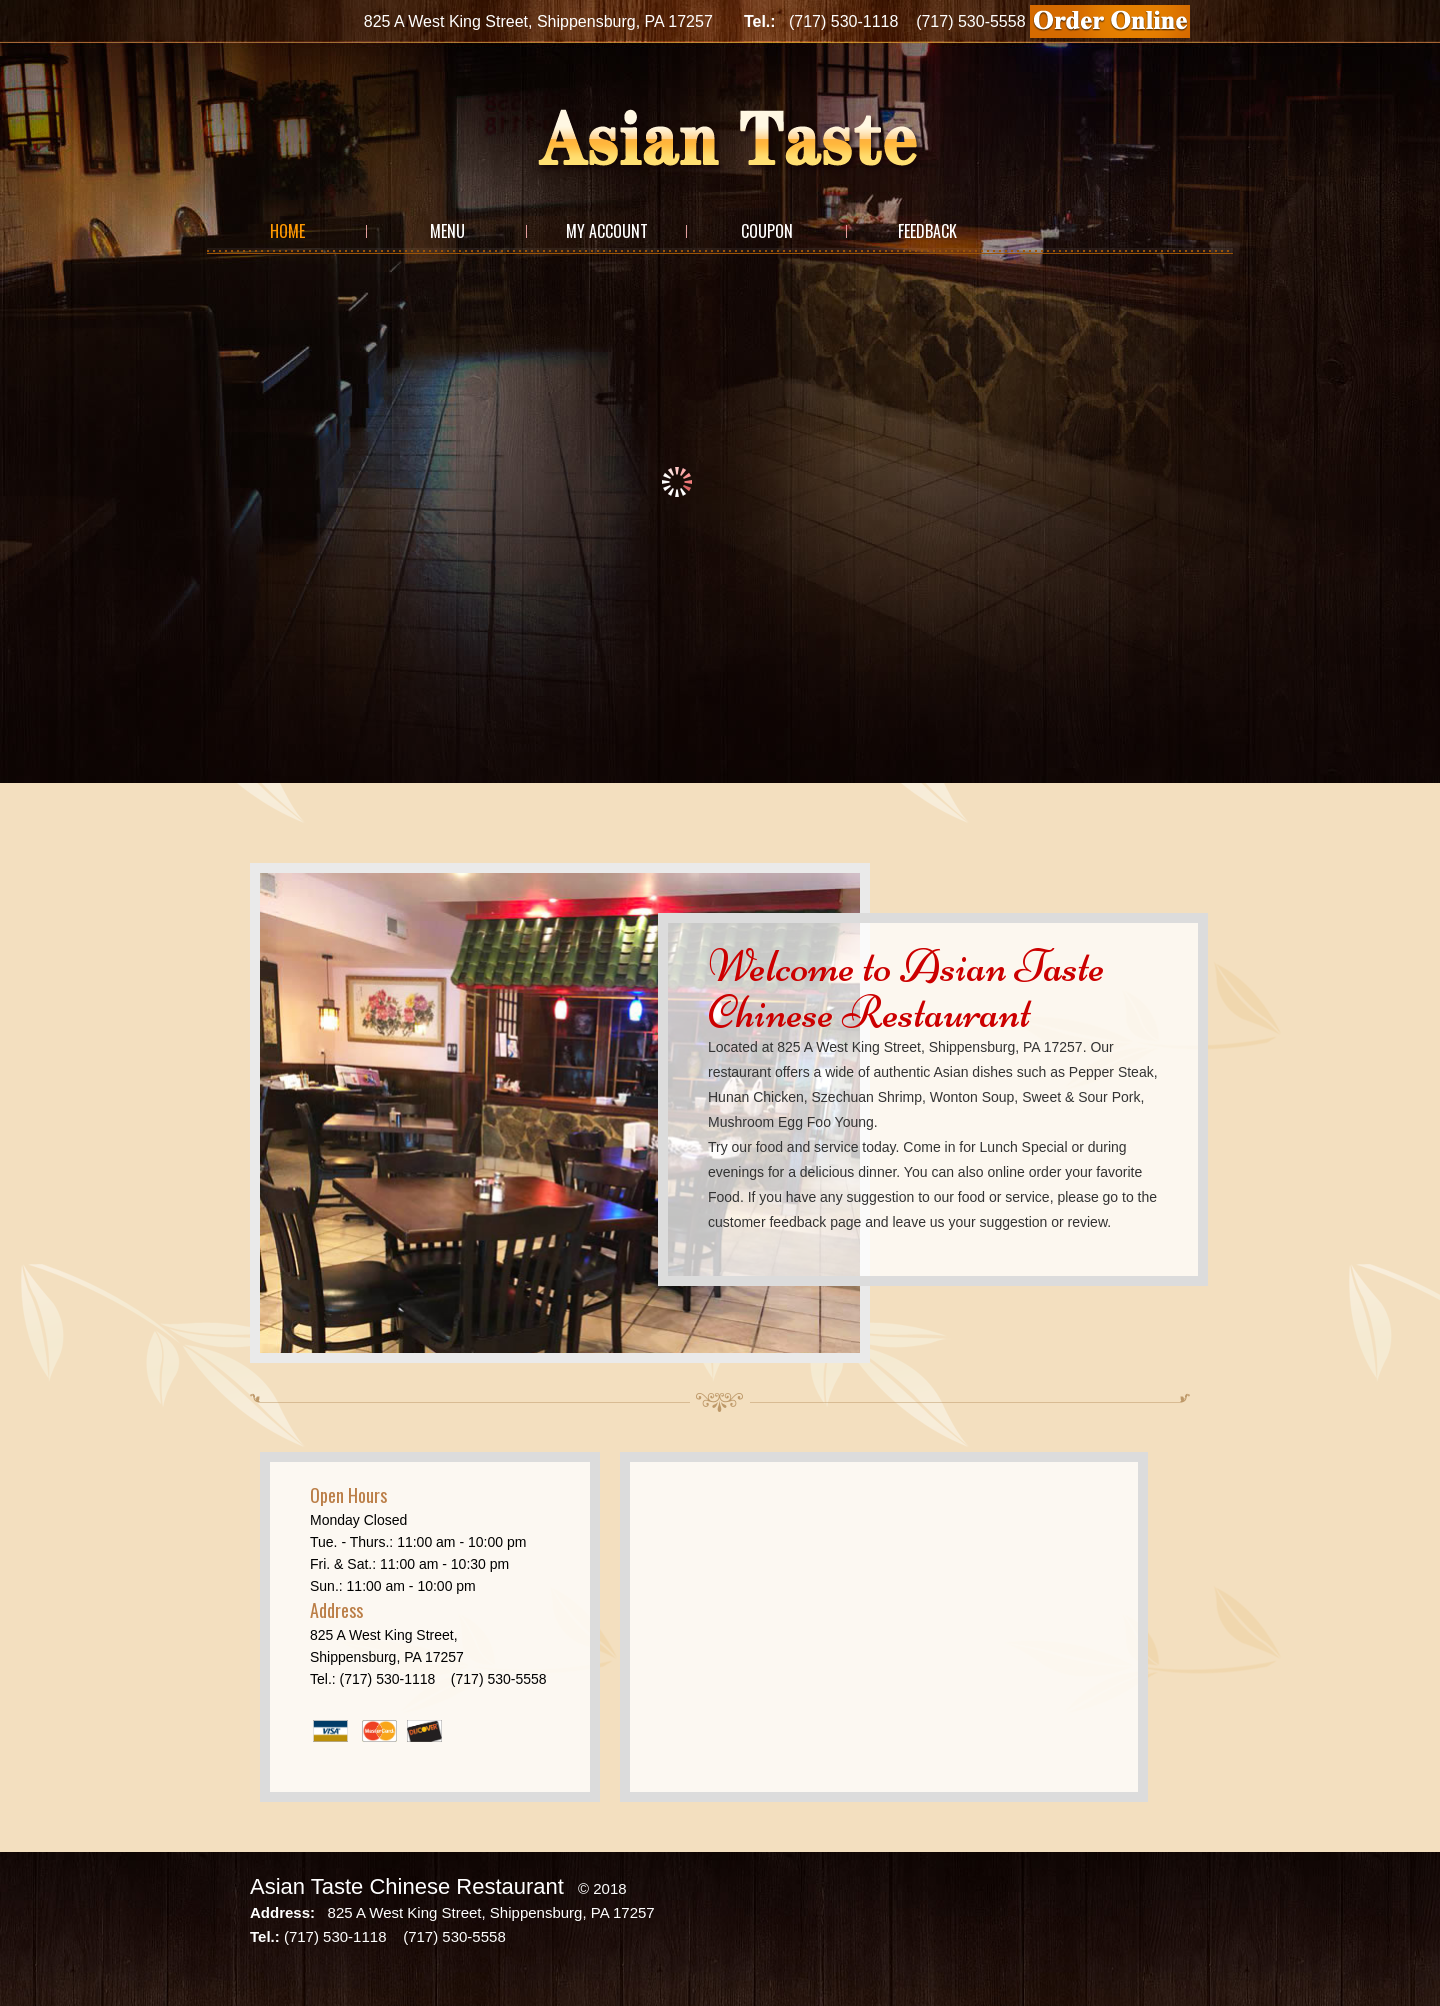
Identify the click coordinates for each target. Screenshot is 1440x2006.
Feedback (927, 231)
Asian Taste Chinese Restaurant (407, 1886)
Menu (447, 231)
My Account (607, 231)
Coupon (767, 231)
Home (287, 231)
